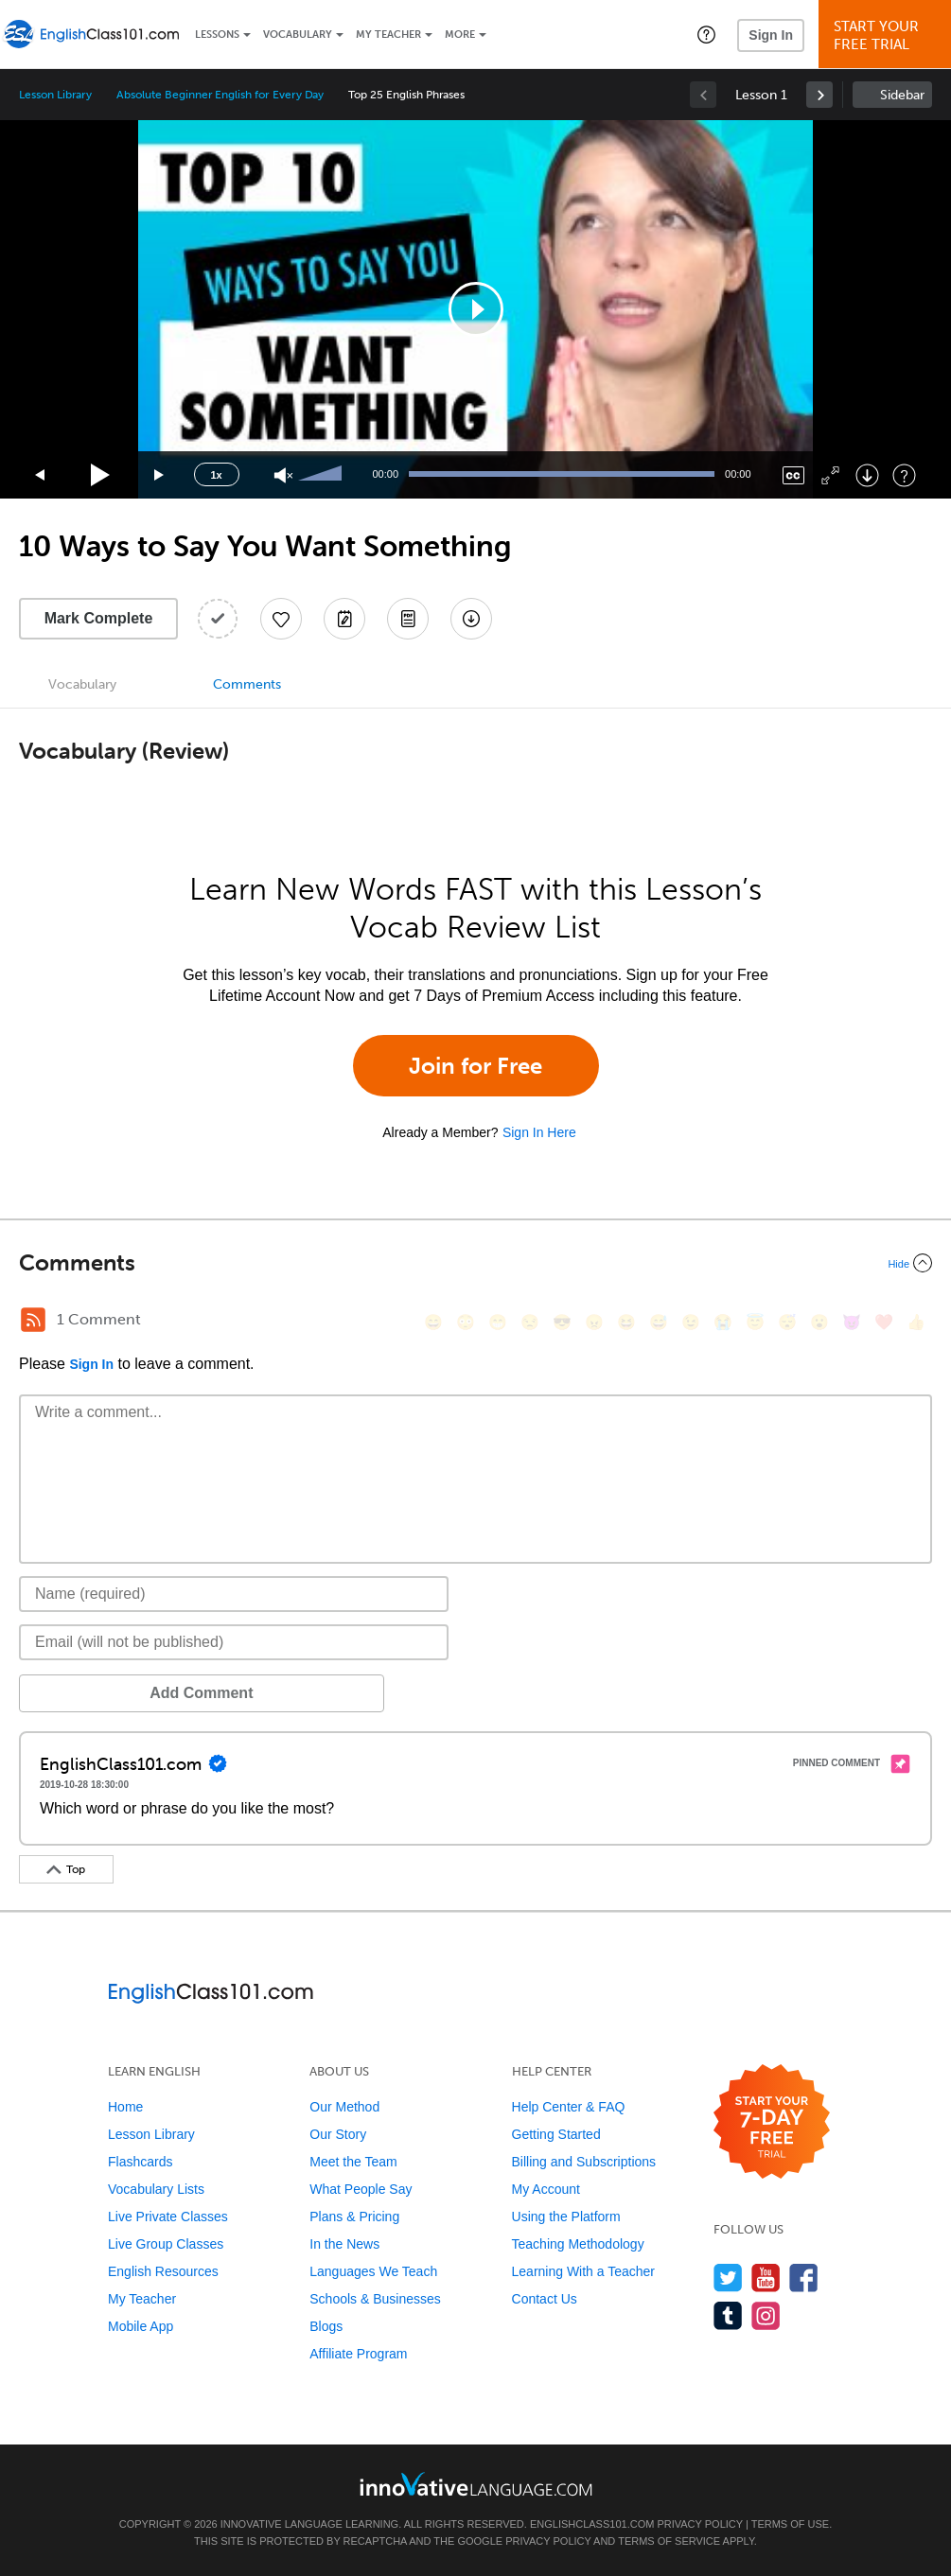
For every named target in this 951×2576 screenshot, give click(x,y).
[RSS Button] (33, 1320)
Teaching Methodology (578, 2244)
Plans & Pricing (354, 2216)
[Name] (234, 1594)
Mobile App (140, 2326)
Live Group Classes (165, 2244)
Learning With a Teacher (584, 2271)
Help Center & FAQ (568, 2106)
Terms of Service (669, 2541)
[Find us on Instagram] (766, 2315)
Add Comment (117, 1693)
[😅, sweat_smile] (659, 1322)
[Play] (101, 475)
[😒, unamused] (530, 1322)
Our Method (344, 2106)
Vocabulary (297, 34)
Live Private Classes (168, 2216)
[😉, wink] (691, 1322)
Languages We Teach (373, 2271)
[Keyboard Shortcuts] (904, 475)
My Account (546, 2189)
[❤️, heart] (884, 1322)
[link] (819, 94)
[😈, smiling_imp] (852, 1322)
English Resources (163, 2271)
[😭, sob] (723, 1322)
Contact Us (544, 2298)
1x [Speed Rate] (215, 475)
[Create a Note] (344, 619)
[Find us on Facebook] (804, 2277)
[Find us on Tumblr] (728, 2315)
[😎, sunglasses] (562, 1322)
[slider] (322, 475)
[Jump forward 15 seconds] (160, 475)
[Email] (234, 1642)
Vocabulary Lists (156, 2189)
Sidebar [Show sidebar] (902, 95)
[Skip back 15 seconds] (40, 475)
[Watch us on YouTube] (766, 2277)
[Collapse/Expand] (475, 1263)
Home (125, 2106)
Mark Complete (98, 618)
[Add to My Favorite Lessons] (281, 619)
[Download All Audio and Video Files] (471, 619)
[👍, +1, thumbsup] (916, 1322)
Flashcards (140, 2161)
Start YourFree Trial (888, 35)
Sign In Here (539, 1132)
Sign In (770, 35)
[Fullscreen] (830, 475)
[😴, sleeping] (787, 1322)
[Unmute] (283, 475)
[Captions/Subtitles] (793, 475)
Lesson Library (55, 94)
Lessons (217, 34)
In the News (344, 2244)
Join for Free (475, 1065)
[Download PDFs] (408, 619)
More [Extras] (460, 34)
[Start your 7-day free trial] (771, 2122)
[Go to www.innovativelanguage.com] (476, 2484)
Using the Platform (566, 2216)
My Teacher (388, 34)
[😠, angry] (594, 1322)
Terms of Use (790, 2524)
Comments (247, 684)
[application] (476, 309)
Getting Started (556, 2134)
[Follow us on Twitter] (728, 2277)
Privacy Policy (699, 2524)
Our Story (337, 2134)
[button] (706, 34)
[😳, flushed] (465, 1322)
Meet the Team (352, 2161)
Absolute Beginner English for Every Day (220, 94)
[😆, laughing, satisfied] (626, 1322)
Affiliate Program (358, 2353)
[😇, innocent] (755, 1322)
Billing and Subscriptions (584, 2161)
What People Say (360, 2189)
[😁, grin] (498, 1322)
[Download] (867, 475)
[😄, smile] (433, 1322)
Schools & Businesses (375, 2298)
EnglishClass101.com (592, 2524)
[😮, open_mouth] (819, 1322)
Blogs (326, 2326)
